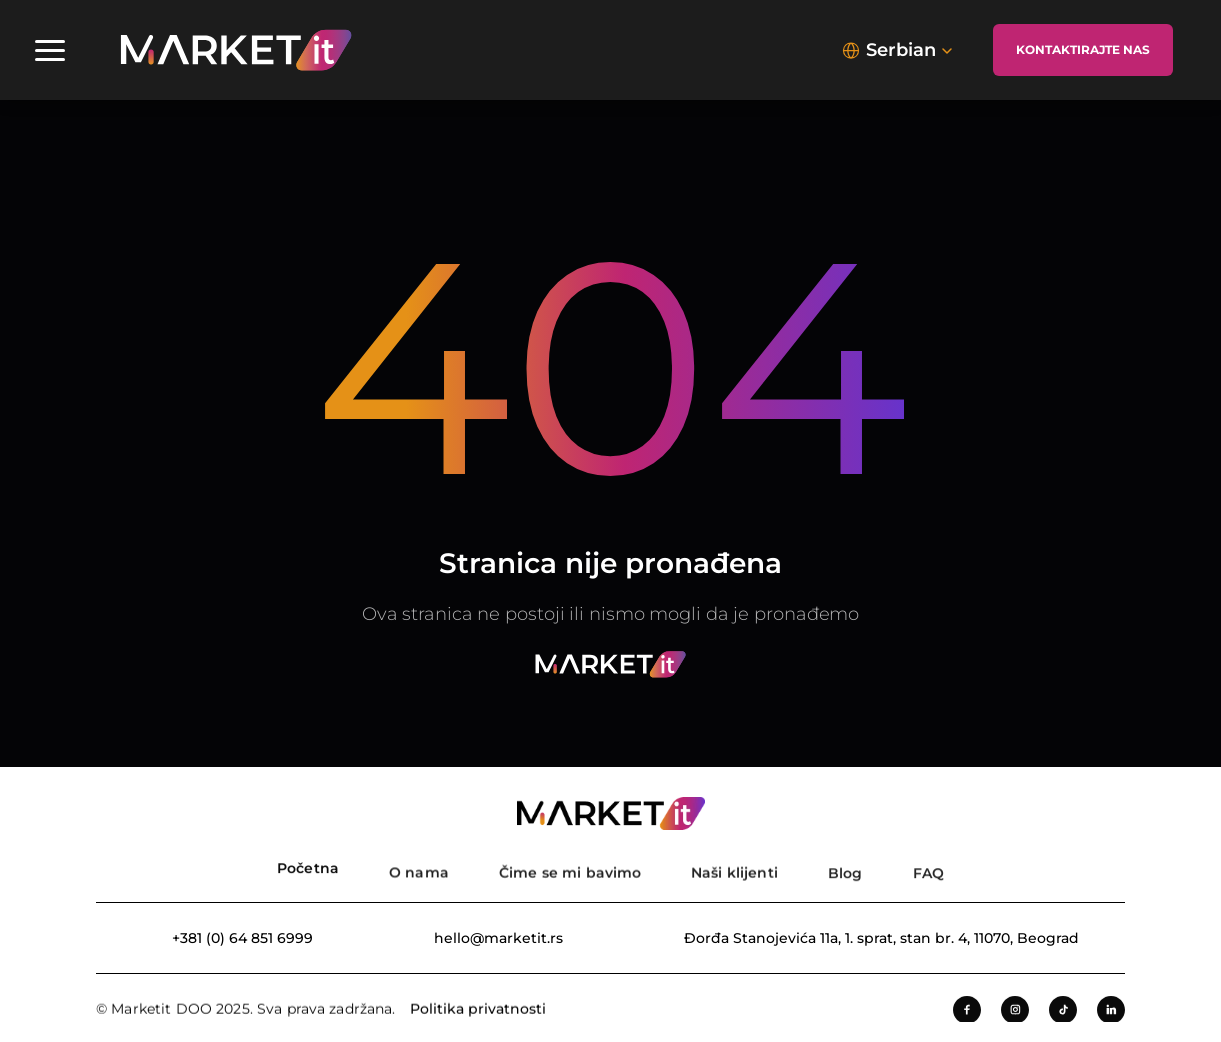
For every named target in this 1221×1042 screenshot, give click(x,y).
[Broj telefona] (227, 938)
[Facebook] (967, 1013)
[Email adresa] (483, 938)
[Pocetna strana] (308, 866)
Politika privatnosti (478, 1010)
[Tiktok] (1063, 1013)
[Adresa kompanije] (866, 938)
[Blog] (845, 866)
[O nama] (419, 866)
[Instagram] (1015, 1013)
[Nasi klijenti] (734, 866)
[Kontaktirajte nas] (1083, 50)
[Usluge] (570, 866)
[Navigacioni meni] (50, 50)
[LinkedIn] (1111, 1013)
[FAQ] (928, 866)
